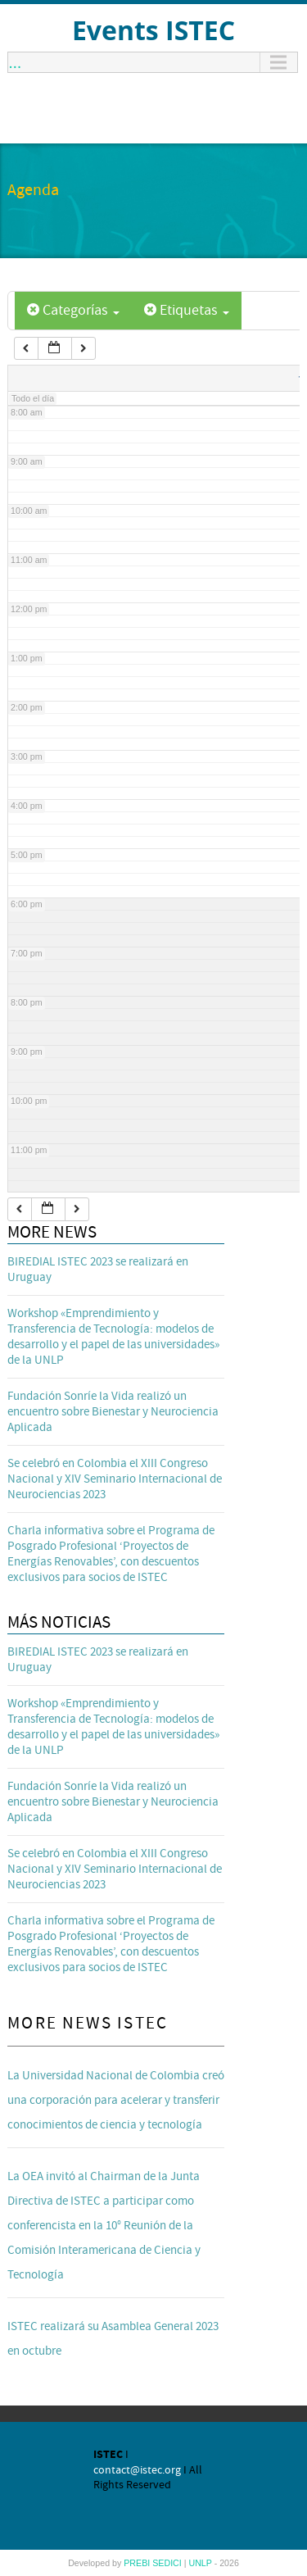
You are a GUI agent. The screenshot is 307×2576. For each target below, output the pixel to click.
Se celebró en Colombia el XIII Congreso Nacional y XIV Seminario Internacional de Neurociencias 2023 (114, 1479)
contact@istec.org (137, 2470)
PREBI (138, 2563)
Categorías (73, 310)
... (14, 62)
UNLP (201, 2563)
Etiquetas (186, 310)
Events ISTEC (153, 30)
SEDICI (168, 2563)
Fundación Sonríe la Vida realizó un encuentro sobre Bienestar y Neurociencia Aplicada (113, 1411)
